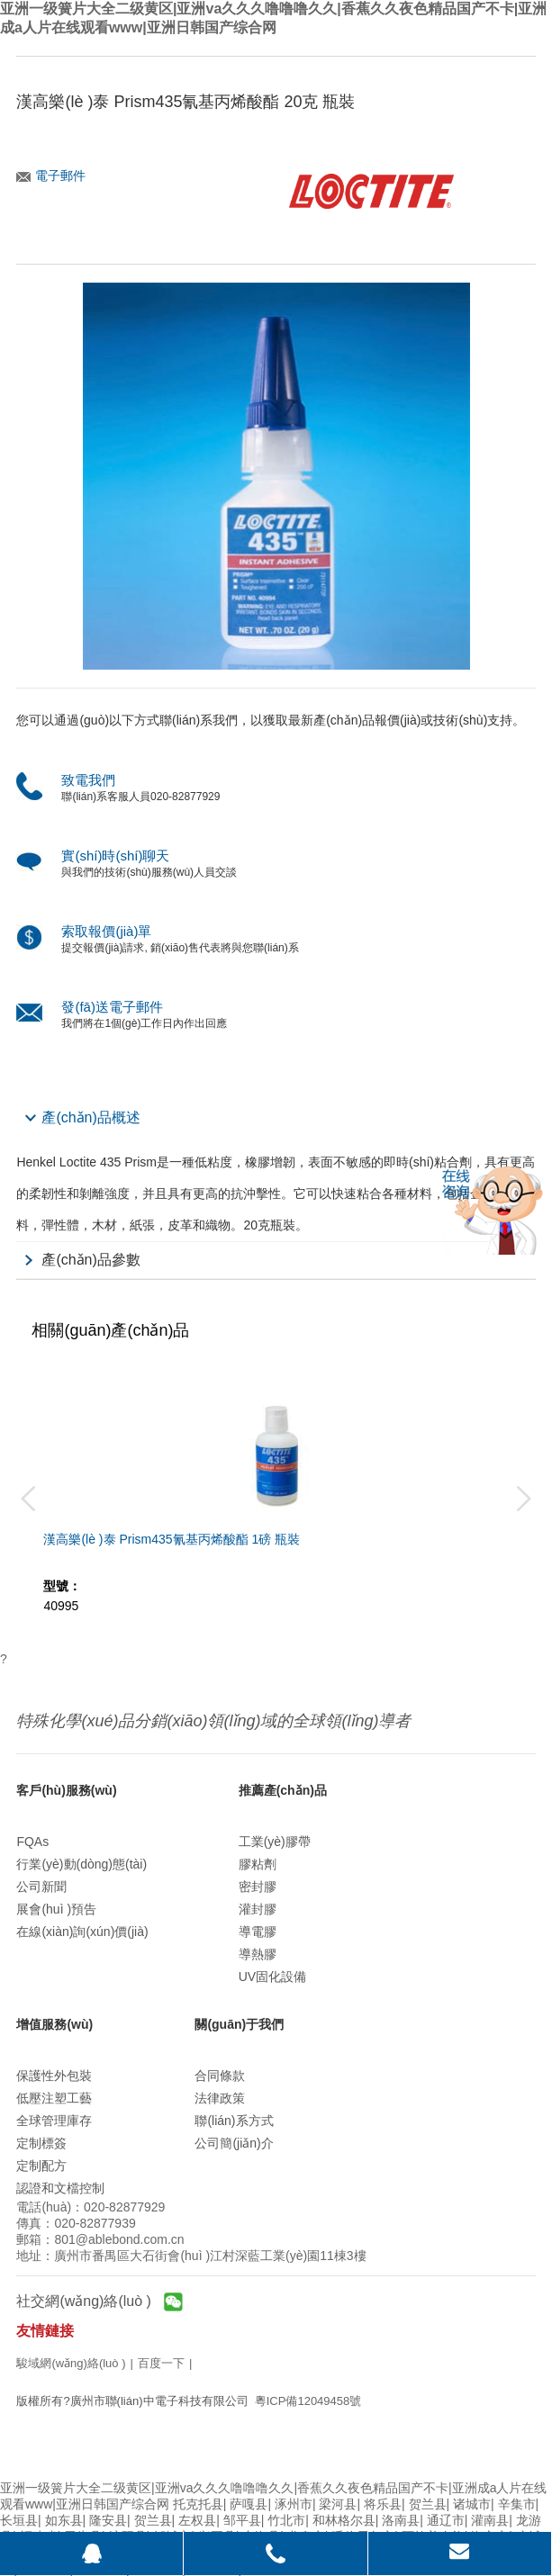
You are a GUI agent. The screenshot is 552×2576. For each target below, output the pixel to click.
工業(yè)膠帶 (275, 1841)
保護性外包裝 (54, 2075)
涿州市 (293, 2504)
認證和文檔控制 (60, 2188)
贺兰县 (428, 2504)
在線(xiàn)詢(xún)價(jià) (82, 1931)
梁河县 (338, 2504)
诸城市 (472, 2504)
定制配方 (41, 2165)
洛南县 (401, 2520)
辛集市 (517, 2504)
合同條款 (220, 2075)
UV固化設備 (272, 1976)
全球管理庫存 (54, 2120)
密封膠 (257, 1886)
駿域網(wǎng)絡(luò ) (70, 2363)
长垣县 (19, 2520)
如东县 (64, 2520)
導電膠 (257, 1931)
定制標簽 (41, 2143)
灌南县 (490, 2520)
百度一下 (161, 2363)
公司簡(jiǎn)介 (234, 2143)
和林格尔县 (344, 2520)
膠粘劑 (257, 1864)
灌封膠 (257, 1909)
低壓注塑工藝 (54, 2098)
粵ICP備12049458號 (308, 2401)
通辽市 (446, 2520)
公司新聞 (41, 1886)
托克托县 (198, 2504)
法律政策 (220, 2098)
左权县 (197, 2520)
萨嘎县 (248, 2504)
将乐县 (383, 2504)
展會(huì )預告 (56, 1909)
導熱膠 (257, 1954)
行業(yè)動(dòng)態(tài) (81, 1864)
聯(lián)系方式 (234, 2120)
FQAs (32, 1841)
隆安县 (108, 2520)
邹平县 (242, 2520)
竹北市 (286, 2520)
